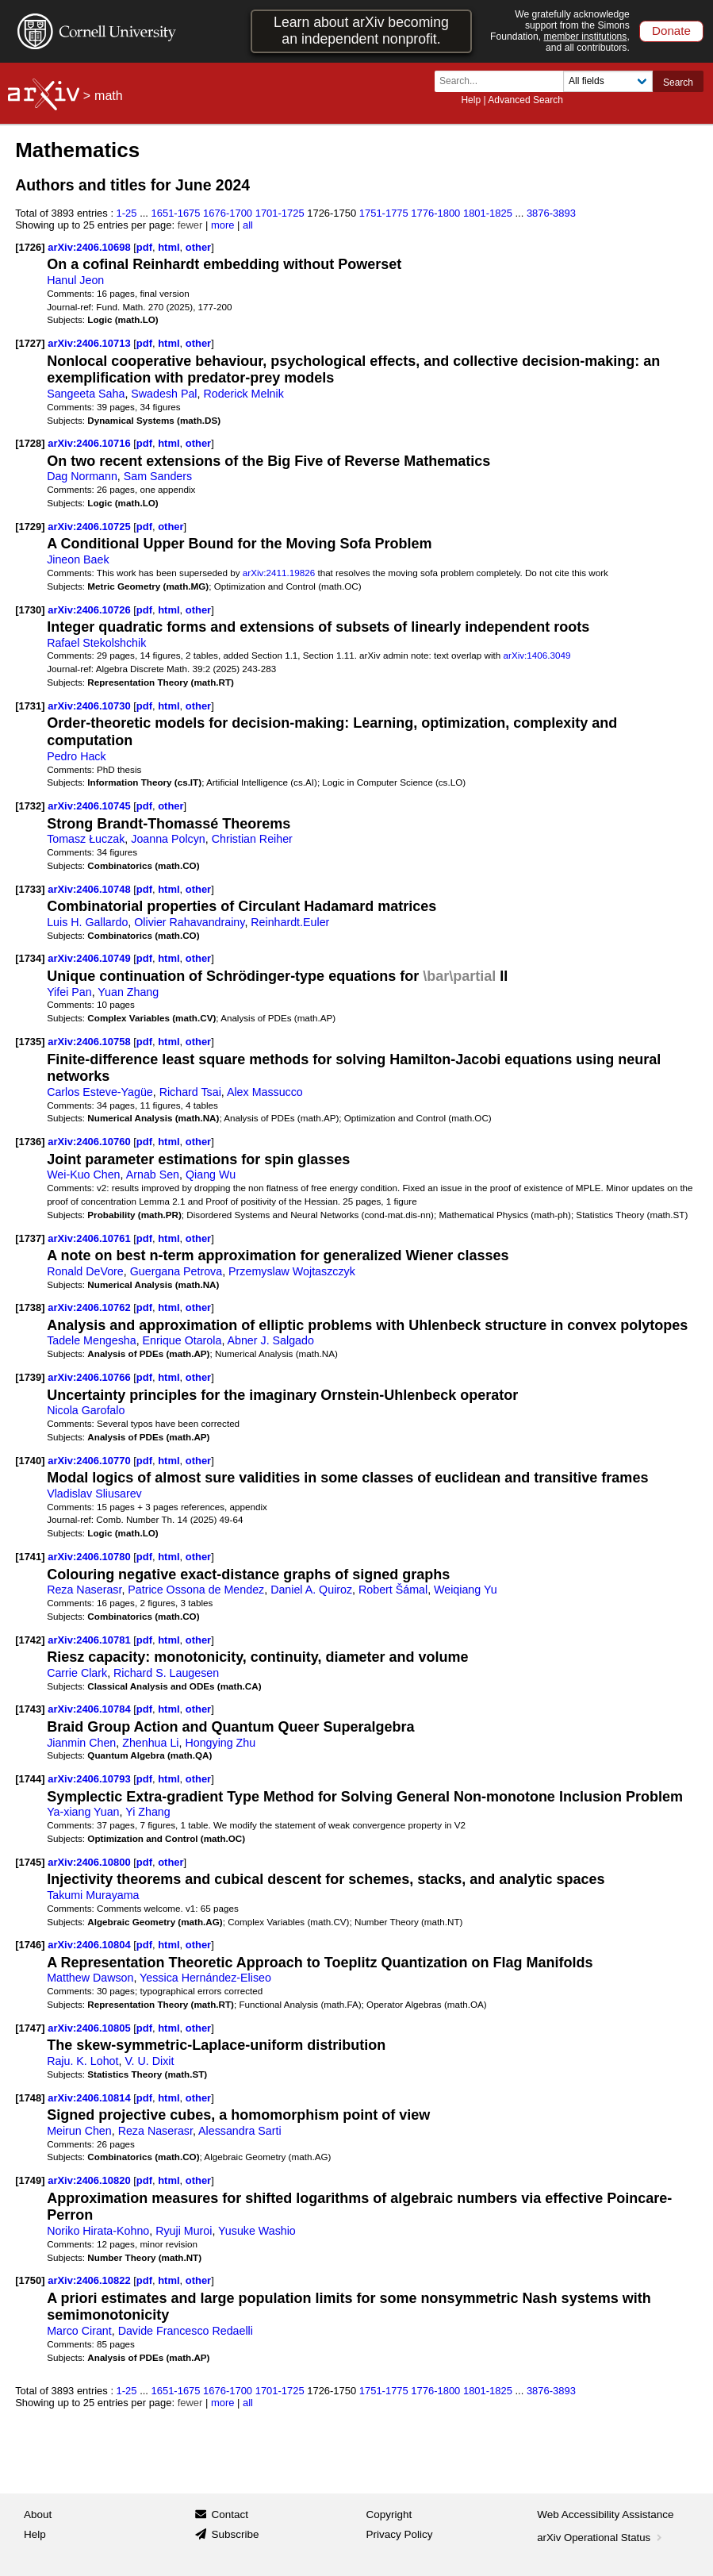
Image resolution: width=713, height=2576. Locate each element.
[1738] (29, 1307)
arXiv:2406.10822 (90, 2280)
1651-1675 (176, 213)
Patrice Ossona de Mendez (196, 1589)
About (38, 2514)
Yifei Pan (69, 992)
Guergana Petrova (176, 1271)
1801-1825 (487, 213)
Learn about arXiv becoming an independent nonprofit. (361, 30)
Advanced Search (525, 100)
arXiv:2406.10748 (90, 889)
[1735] (29, 1042)
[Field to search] (608, 81)
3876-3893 (551, 213)
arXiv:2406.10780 (90, 1557)
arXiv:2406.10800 (90, 1862)
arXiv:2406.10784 (90, 1709)
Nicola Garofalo (86, 1410)
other (198, 247)
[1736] (29, 1142)
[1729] (29, 527)
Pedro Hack (76, 756)
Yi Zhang (148, 1811)
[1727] (29, 343)
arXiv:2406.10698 (90, 247)
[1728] (29, 443)
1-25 (127, 213)
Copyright (389, 2514)
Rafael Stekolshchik (96, 642)
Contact (229, 2514)
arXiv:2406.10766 (90, 1377)
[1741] (29, 1557)
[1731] (29, 706)
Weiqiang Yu (465, 1589)
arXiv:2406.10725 (90, 527)
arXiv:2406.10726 (90, 610)
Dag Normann (82, 476)
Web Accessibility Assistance (605, 2514)
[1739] (29, 1377)
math (108, 95)
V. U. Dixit (149, 2061)
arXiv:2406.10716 (90, 443)
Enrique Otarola (182, 1340)
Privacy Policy (399, 2534)
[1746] (29, 1945)
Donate (671, 30)
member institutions (585, 36)
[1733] (29, 889)
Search (678, 82)
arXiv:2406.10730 (90, 706)
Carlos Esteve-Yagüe (100, 1092)
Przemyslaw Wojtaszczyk (291, 1271)
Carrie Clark (77, 1673)
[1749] (29, 2180)
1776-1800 (435, 213)
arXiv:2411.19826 (279, 572)
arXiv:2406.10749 (90, 958)
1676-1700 (227, 213)
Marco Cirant (79, 2330)
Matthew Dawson (90, 1977)
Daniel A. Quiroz (311, 1589)
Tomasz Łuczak (86, 838)
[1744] (29, 1779)
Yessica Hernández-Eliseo (205, 1977)
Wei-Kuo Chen (83, 1174)
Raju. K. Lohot (82, 2061)
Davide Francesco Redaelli (185, 2330)
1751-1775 (383, 213)
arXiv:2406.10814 (90, 2098)
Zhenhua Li (150, 1742)
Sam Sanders (158, 476)
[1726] (29, 247)
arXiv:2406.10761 (90, 1238)
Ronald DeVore (85, 1271)
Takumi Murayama (93, 1895)
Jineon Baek (78, 559)
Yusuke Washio (257, 2230)
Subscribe (235, 2534)
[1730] (29, 610)
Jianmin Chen (81, 1742)
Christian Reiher (252, 838)
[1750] (29, 2280)
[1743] (29, 1709)
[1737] (29, 1238)
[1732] (29, 806)
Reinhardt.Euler (290, 922)
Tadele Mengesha (91, 1340)
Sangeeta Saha (86, 393)
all (248, 225)
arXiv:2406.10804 (90, 1945)
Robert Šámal (392, 1589)
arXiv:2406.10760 (90, 1142)
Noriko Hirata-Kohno (98, 2230)
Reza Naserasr (84, 1589)
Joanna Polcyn (168, 838)
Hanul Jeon (75, 280)
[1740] (29, 1461)
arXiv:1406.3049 (537, 655)
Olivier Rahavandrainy (189, 922)
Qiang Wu (211, 1174)
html (168, 247)
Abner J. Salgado (271, 1340)
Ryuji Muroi (183, 2230)
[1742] (29, 1640)
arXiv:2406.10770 (90, 1461)
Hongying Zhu (220, 1742)
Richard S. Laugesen (166, 1673)
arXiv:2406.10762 (90, 1307)
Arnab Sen (152, 1174)
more (223, 225)
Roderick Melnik (243, 393)
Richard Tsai (190, 1092)
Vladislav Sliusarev (94, 1493)
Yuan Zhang (128, 992)
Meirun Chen (79, 2130)
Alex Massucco (265, 1092)
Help (471, 100)
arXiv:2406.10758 (90, 1042)
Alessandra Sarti (240, 2130)
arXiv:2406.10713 (90, 343)
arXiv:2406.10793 (90, 1779)
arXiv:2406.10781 (90, 1640)
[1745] (29, 1862)
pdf (144, 247)
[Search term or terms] (504, 81)
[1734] (29, 958)
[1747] (29, 2028)
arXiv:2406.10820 (90, 2180)
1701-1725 (280, 213)
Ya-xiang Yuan (83, 1811)
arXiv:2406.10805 (90, 2028)
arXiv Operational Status (601, 2537)
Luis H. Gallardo (87, 922)
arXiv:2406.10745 (90, 806)
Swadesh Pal (164, 393)
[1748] (29, 2098)
